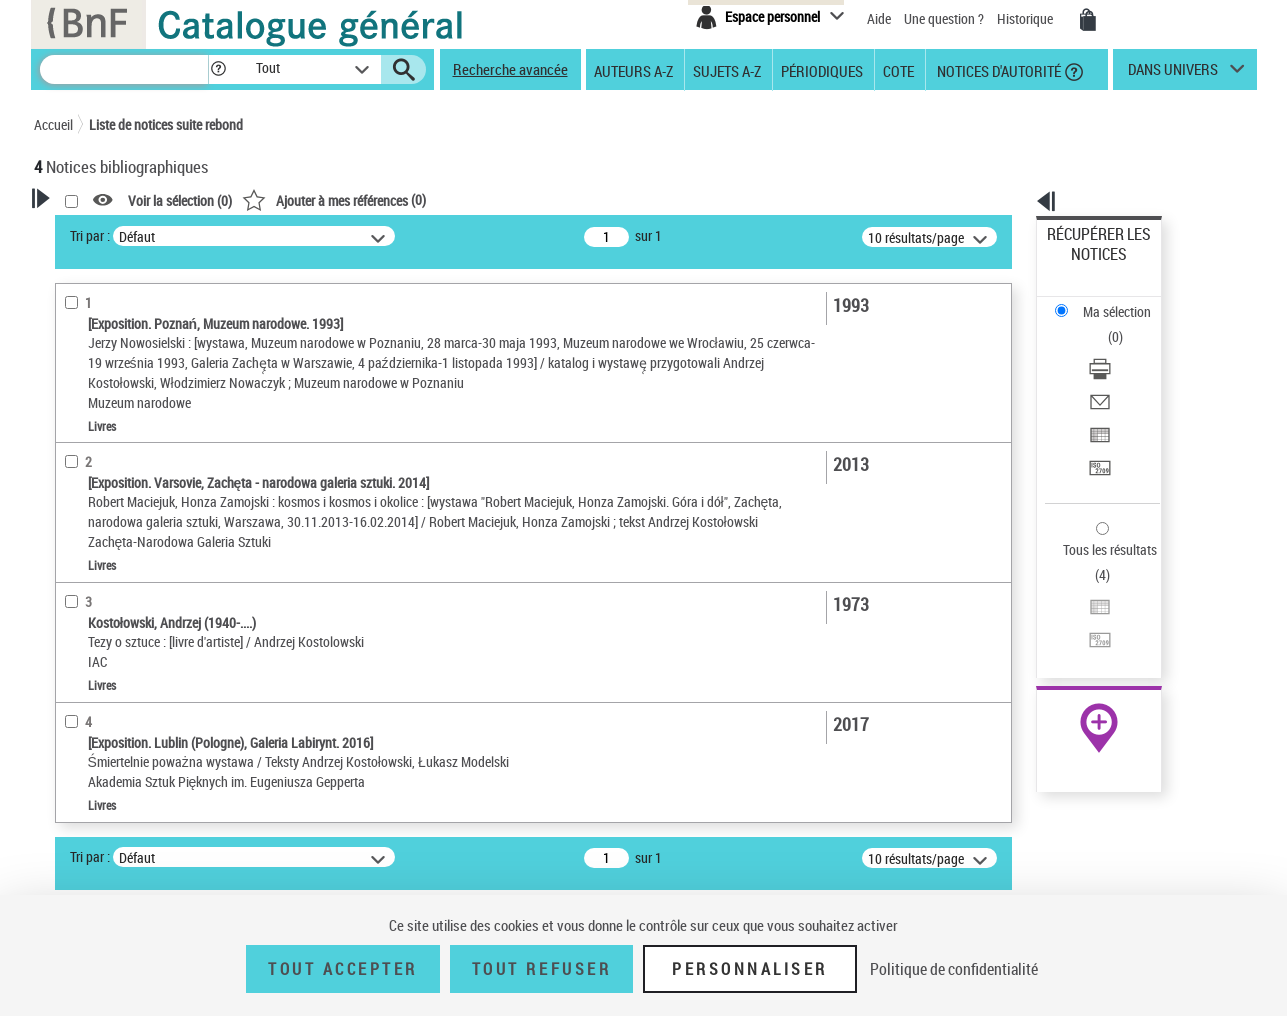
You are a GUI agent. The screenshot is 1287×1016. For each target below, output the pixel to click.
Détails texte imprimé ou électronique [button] (129, 595)
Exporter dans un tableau (1119, 348)
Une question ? (944, 18)
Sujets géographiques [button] (122, 833)
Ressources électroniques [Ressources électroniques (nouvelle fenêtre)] (1088, 633)
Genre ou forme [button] (101, 867)
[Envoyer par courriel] (1125, 325)
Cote (898, 70)
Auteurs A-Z (633, 70)
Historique (1026, 18)
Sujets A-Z (727, 70)
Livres (79, 636)
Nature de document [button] (117, 525)
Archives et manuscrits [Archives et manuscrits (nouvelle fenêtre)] (1081, 611)
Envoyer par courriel (1104, 324)
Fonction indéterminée (123, 494)
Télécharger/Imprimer (1108, 300)
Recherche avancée (510, 69)
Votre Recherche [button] (116, 232)
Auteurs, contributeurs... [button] (130, 700)
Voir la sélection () (437, 200)
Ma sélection (1084, 265)
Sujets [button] (74, 800)
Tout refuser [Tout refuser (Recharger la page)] (541, 969)
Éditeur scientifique (114, 464)
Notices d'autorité (997, 70)
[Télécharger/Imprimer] (1125, 301)
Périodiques (822, 70)
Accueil (53, 124)
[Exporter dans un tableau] (1125, 349)
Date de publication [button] (114, 767)
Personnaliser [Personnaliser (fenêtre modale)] (750, 969)
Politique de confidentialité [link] (954, 969)
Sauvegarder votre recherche (159, 309)
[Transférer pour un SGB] (1125, 373)
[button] (218, 69)
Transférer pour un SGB (1113, 372)
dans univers (1173, 74)
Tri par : (347, 235)
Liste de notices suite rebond (166, 124)
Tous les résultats (1097, 427)
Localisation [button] (92, 667)
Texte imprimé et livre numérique (149, 555)
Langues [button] (80, 733)
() (591, 199)
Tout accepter (343, 969)
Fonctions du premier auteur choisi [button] (142, 393)
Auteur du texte (104, 434)
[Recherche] (124, 69)
